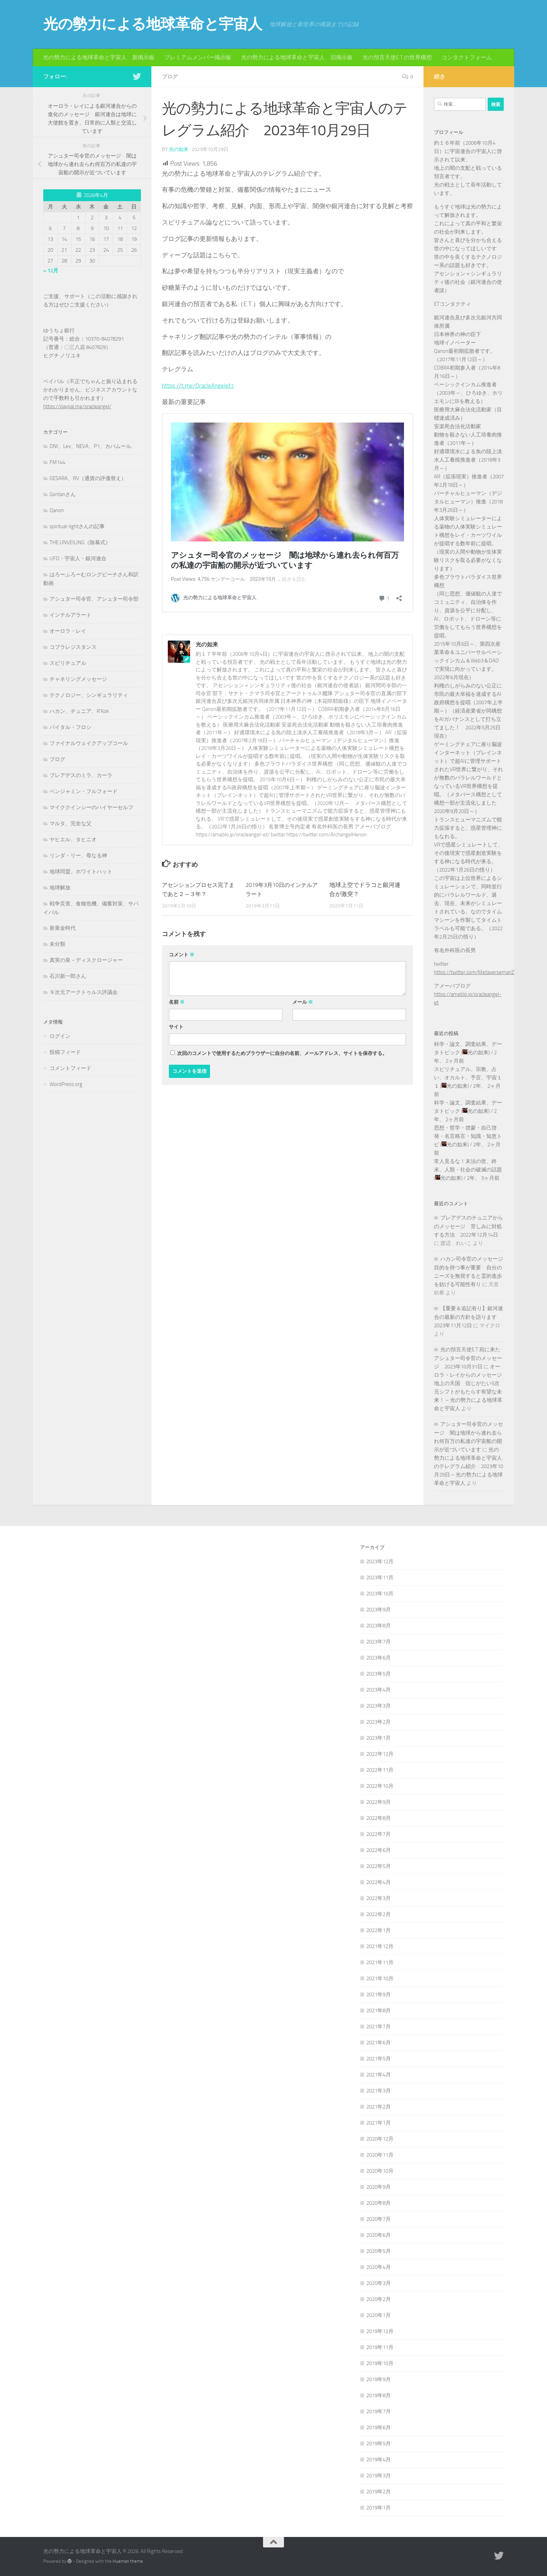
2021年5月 (378, 2059)
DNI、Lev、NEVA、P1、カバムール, (91, 446)
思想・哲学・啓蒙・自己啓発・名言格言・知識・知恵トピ (468, 1136)
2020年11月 (380, 2155)
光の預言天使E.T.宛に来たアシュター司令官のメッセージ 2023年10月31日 (468, 1358)
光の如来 (178, 149)
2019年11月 (380, 2347)
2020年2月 (378, 2299)
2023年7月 (378, 1642)
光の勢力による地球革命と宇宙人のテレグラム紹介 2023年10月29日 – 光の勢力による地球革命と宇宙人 (468, 1466)
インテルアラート (70, 615)
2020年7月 (378, 2219)
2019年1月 (378, 2508)
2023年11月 (380, 1577)
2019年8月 (378, 2395)
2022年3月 (378, 1898)
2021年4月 (378, 2075)
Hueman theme (128, 2561)
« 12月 (50, 270)
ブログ (170, 76)
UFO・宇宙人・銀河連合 (78, 558)
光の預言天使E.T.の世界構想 (397, 57)
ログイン (60, 1036)
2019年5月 (378, 2443)
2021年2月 (378, 2107)
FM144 (57, 462)
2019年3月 (378, 2475)
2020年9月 (378, 2187)
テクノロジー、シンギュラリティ (89, 695)
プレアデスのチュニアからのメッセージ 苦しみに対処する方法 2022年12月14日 (468, 1226)
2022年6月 (378, 1850)
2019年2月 (378, 2491)
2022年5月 (378, 1866)
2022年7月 (378, 1834)
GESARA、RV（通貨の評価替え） (88, 478)
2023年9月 (378, 1609)
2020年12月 (380, 2139)
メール (302, 1002)
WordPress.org (66, 1084)
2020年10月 (380, 2171)
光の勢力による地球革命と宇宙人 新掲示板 (99, 57)
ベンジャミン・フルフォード (84, 791)
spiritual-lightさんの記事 (77, 526)
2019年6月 (378, 2427)
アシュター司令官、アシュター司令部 (94, 599)
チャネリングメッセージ (78, 679)
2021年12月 (380, 1946)
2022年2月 (378, 1914)
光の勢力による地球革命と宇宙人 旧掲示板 (297, 57)
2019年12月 (380, 2331)
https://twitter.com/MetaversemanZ (474, 972)
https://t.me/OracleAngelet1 (199, 385)
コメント (181, 954)
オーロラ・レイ (68, 631)
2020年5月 (378, 2251)
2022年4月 (378, 1882)
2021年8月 (378, 2010)
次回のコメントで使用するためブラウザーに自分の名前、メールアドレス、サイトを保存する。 (282, 1053)
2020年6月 (378, 2235)
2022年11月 (380, 1770)
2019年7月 (378, 2411)
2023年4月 (378, 1690)
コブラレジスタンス (73, 647)
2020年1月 (378, 2315)
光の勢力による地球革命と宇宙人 (152, 24)
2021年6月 (378, 2042)
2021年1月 (378, 2123)
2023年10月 (380, 1593)
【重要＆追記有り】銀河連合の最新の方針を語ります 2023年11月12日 (468, 1317)
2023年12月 (380, 1561)
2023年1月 (378, 1738)
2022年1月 (378, 1930)
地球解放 (60, 887)
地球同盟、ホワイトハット (81, 871)
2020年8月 (378, 2203)
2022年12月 (380, 1754)
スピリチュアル (68, 663)
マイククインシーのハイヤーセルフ (91, 807)
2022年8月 (378, 1818)
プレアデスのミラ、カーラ (81, 775)
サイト (176, 1026)
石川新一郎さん (68, 976)
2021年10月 (380, 1978)
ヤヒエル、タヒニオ (73, 839)
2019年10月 (380, 2363)
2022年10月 (380, 1786)
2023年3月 (378, 1706)
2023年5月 (378, 1674)
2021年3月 (378, 2091)
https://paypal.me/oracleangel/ (77, 406)
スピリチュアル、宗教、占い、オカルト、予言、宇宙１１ (468, 1077)
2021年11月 (380, 1962)
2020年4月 (378, 2267)
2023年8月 (378, 1626)
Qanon (57, 510)
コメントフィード (70, 1068)
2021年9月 (378, 1994)
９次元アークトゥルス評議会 (84, 992)
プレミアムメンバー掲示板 (197, 57)
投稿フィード (65, 1052)
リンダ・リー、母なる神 (78, 855)
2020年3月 (378, 2283)
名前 (177, 1002)
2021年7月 (378, 2026)
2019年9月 (378, 2379)
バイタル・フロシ (70, 727)
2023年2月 (378, 1722)
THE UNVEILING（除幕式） (80, 542)
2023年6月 (378, 1658)
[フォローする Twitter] (137, 76)
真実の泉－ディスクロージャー (86, 960)
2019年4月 (378, 2459)
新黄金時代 (63, 928)
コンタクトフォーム (467, 57)
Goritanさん (63, 494)
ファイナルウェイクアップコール (89, 743)
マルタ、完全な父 (70, 823)
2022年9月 (378, 1802)
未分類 (57, 944)
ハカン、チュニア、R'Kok (79, 711)
